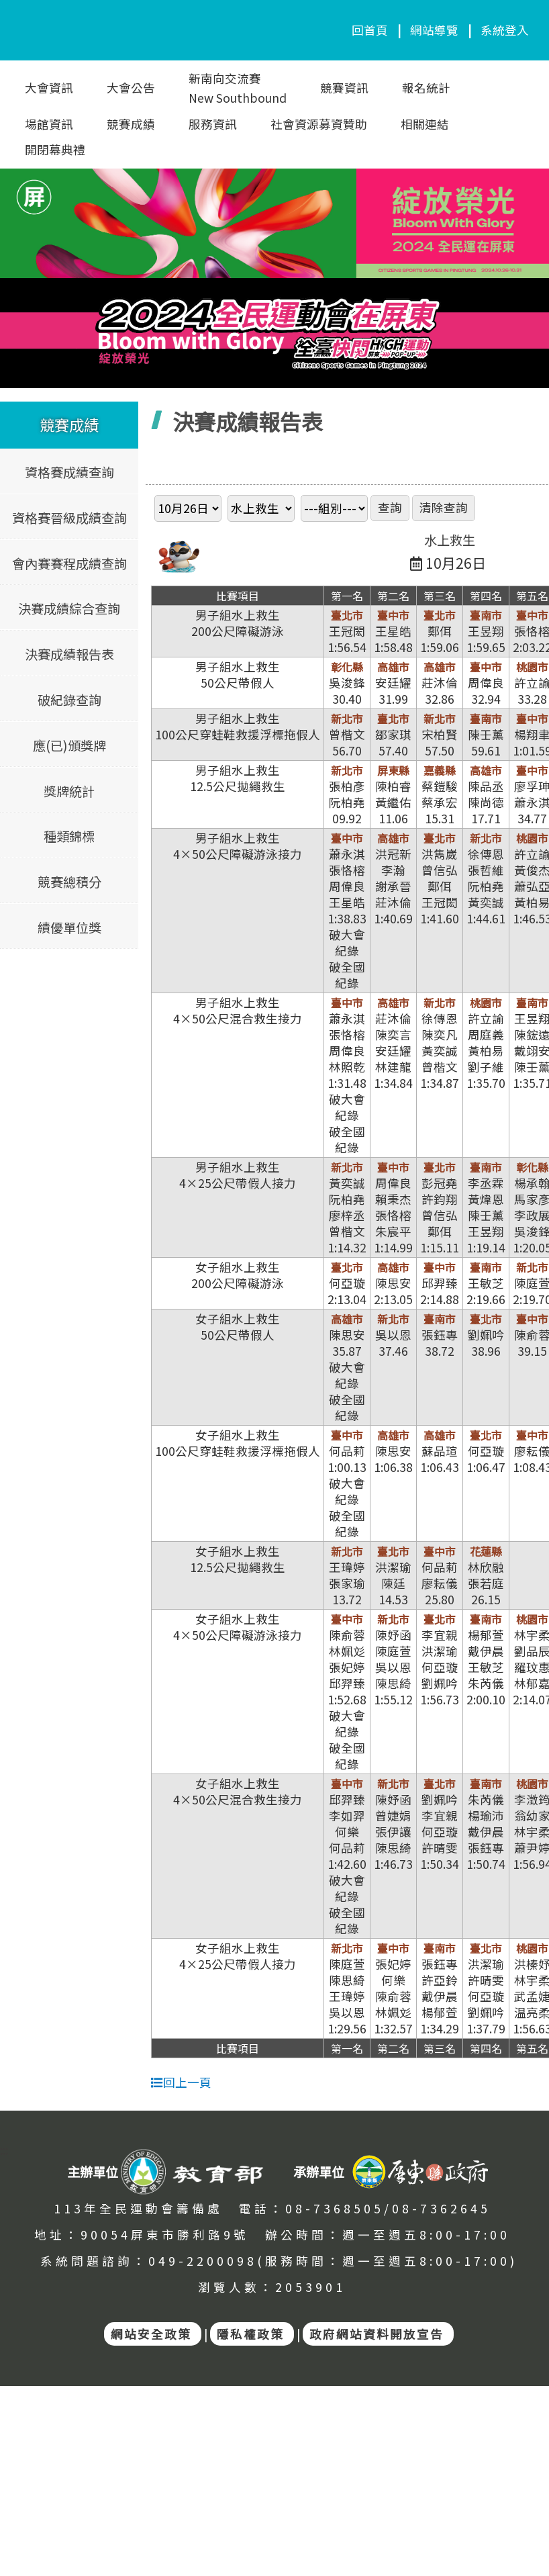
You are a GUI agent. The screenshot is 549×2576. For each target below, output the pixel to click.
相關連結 (425, 124)
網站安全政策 (151, 2334)
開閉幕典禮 (55, 149)
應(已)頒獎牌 (69, 744)
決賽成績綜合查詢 (69, 608)
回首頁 (370, 29)
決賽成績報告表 (69, 654)
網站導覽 (434, 29)
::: (4, 2151)
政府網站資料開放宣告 (376, 2334)
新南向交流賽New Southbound (238, 88)
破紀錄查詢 (69, 699)
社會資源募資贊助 (318, 124)
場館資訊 (49, 124)
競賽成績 (131, 124)
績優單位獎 (69, 926)
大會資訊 (49, 87)
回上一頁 (181, 2082)
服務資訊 (213, 124)
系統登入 (505, 29)
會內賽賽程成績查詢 (69, 562)
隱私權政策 (250, 2334)
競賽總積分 (69, 881)
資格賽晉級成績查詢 (69, 517)
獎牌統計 (69, 790)
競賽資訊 (344, 87)
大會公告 (131, 87)
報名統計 (426, 87)
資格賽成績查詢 (69, 471)
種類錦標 (69, 836)
